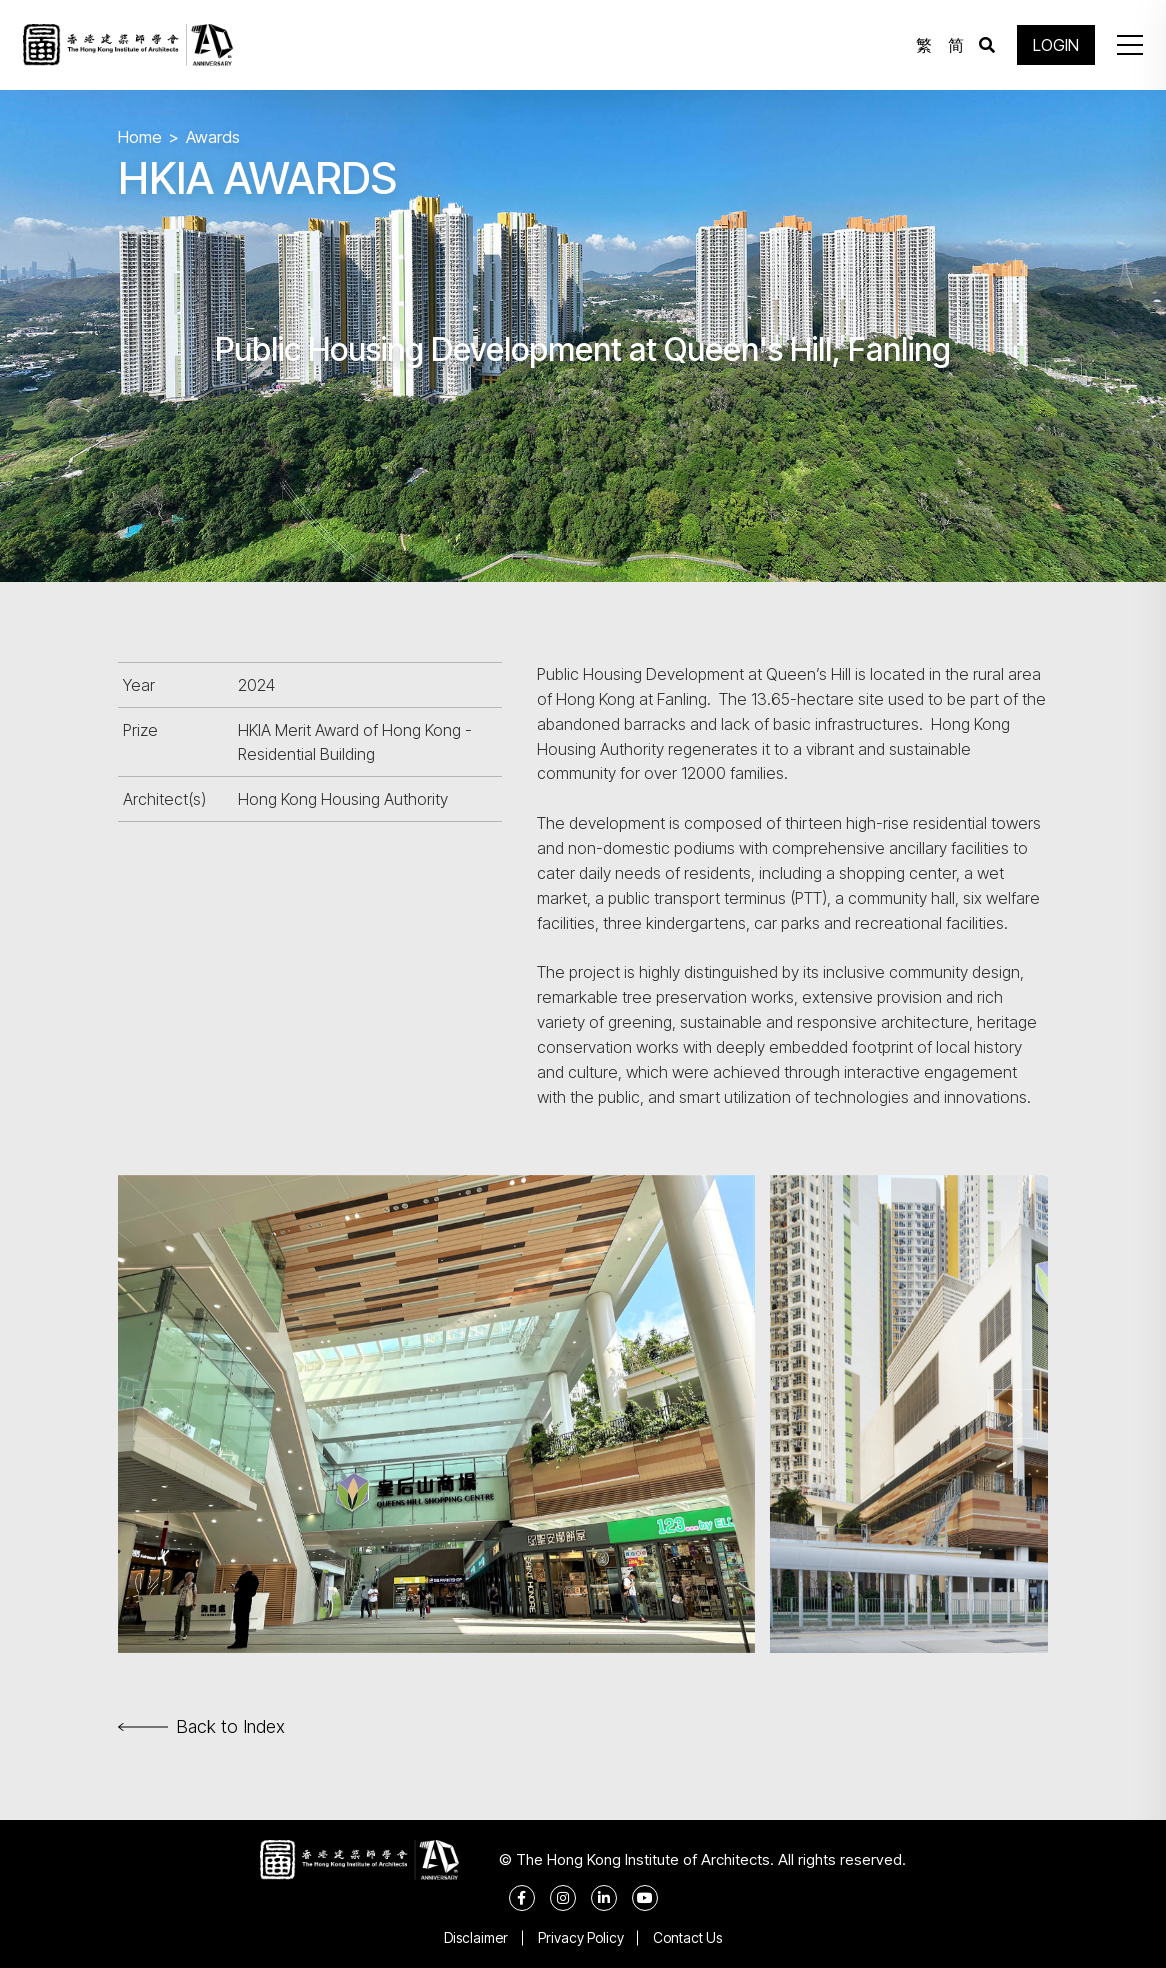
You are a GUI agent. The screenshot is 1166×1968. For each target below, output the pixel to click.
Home (140, 137)
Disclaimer (476, 1937)
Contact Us (688, 1937)
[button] (1130, 45)
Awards (213, 137)
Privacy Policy (581, 1937)
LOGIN (1056, 45)
